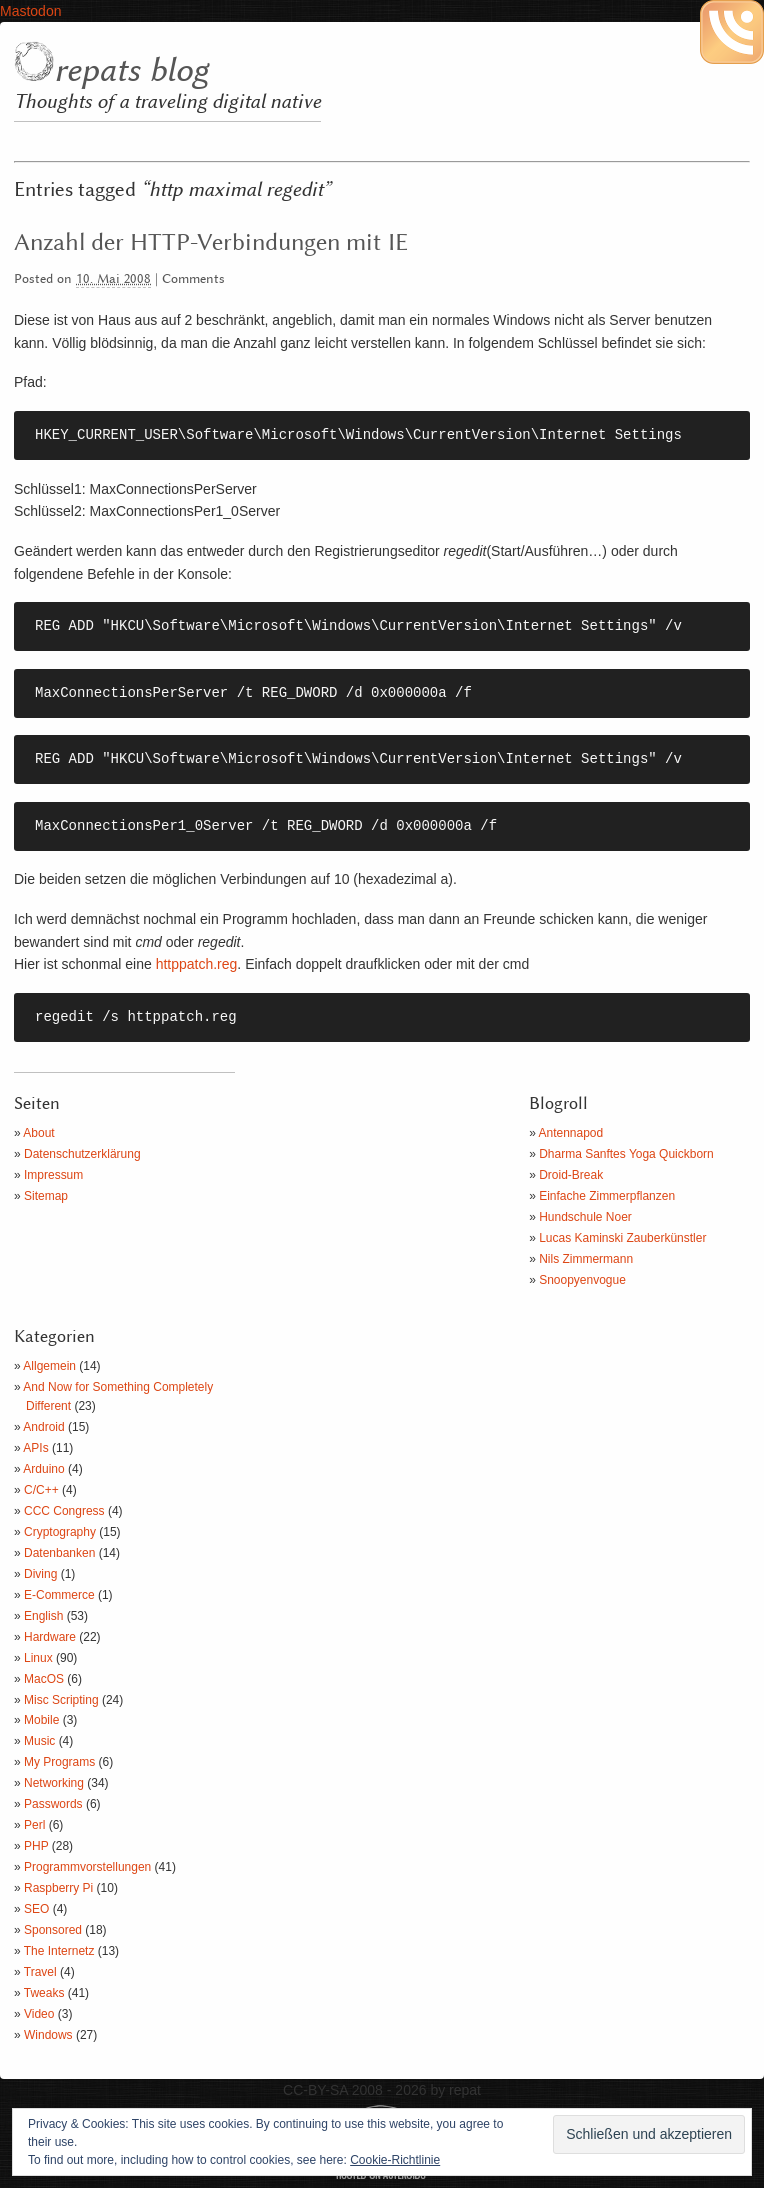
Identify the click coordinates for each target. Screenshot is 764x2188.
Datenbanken (59, 1553)
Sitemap (46, 1196)
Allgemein (49, 1366)
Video (39, 2014)
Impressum (53, 1175)
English (43, 1616)
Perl (34, 1825)
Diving (40, 1574)
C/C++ (41, 1490)
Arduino (43, 1469)
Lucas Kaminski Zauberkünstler (622, 1238)
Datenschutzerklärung (82, 1154)
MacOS (44, 1679)
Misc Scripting (61, 1700)
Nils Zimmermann (586, 1259)
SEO (36, 1909)
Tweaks (44, 1993)
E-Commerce (59, 1595)
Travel (40, 1972)
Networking (54, 1783)
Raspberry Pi (58, 1888)
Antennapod (571, 1133)
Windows (48, 2035)
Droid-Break (571, 1175)
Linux (38, 1658)
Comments (193, 279)
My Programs (59, 1762)
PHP (36, 1846)
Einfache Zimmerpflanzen (607, 1196)
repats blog (131, 71)
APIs (35, 1448)
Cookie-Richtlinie (395, 2160)
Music (39, 1741)
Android (43, 1427)
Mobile (41, 1720)
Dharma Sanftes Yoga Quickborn (626, 1154)
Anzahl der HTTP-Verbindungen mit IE (211, 243)
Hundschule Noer (585, 1217)
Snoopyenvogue (582, 1280)
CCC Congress (64, 1511)
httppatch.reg (197, 964)
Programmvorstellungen (87, 1867)
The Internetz (59, 1951)
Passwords (53, 1804)
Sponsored (53, 1930)
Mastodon (30, 11)
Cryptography (60, 1532)
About (38, 1133)
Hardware (50, 1637)
